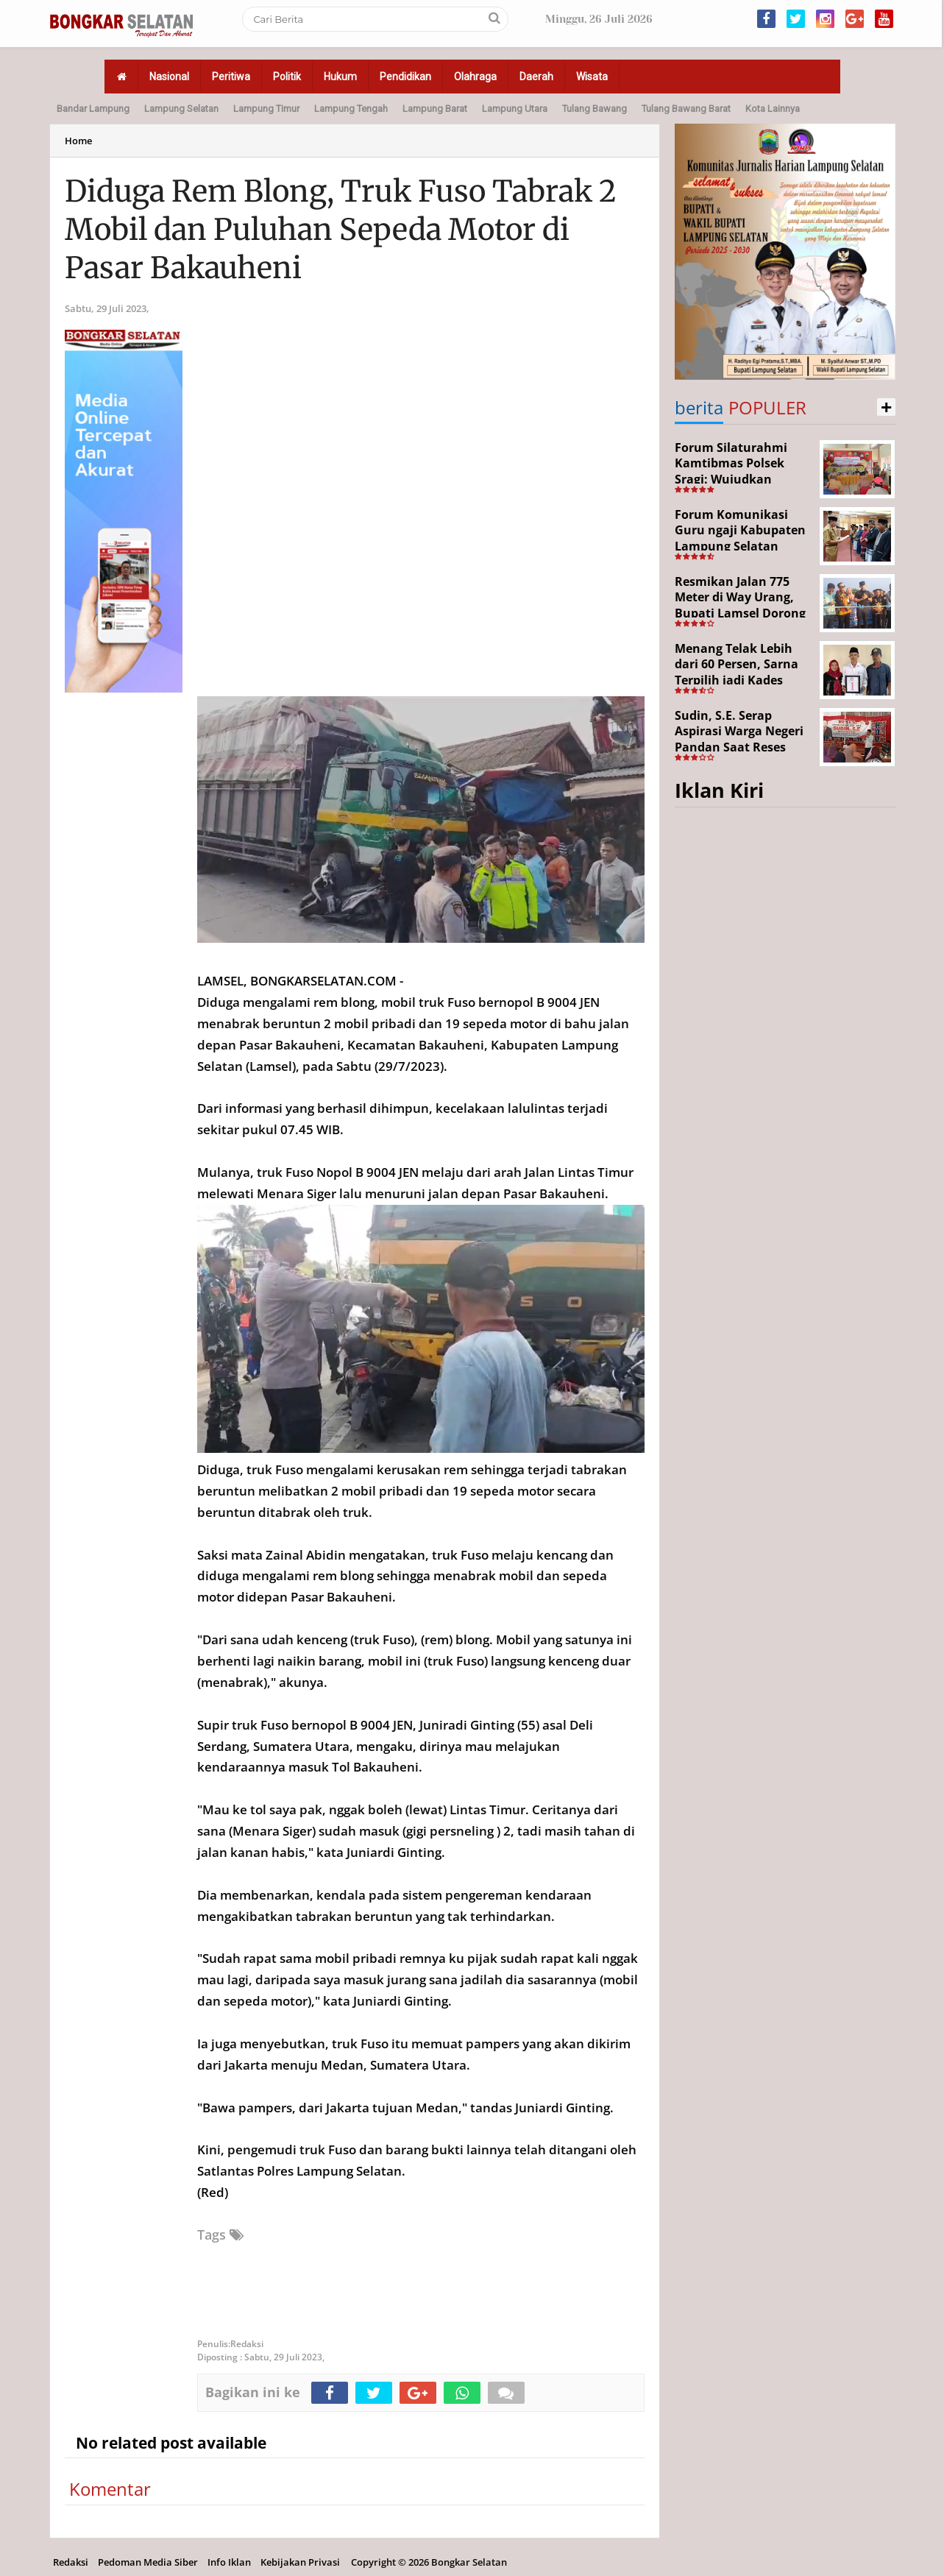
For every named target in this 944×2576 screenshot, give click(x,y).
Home (78, 140)
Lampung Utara (514, 108)
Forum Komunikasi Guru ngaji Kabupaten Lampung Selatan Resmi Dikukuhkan (740, 538)
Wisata (592, 76)
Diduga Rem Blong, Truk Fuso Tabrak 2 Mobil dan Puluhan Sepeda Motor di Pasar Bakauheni (341, 229)
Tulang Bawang (594, 108)
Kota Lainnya (772, 108)
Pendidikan (405, 76)
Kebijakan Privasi (300, 2562)
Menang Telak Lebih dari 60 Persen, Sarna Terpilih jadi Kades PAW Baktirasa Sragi (736, 672)
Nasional (169, 76)
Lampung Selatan (181, 108)
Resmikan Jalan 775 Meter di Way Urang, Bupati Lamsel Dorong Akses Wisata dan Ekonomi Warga (740, 613)
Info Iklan (229, 2562)
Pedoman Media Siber (148, 2562)
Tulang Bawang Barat (686, 108)
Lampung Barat (434, 108)
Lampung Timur (266, 108)
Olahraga (475, 76)
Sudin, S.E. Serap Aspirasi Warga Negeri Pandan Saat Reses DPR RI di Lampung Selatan (739, 747)
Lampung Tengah (351, 108)
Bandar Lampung (93, 108)
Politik (287, 76)
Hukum (340, 76)
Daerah (536, 76)
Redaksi (70, 2562)
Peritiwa (231, 76)
